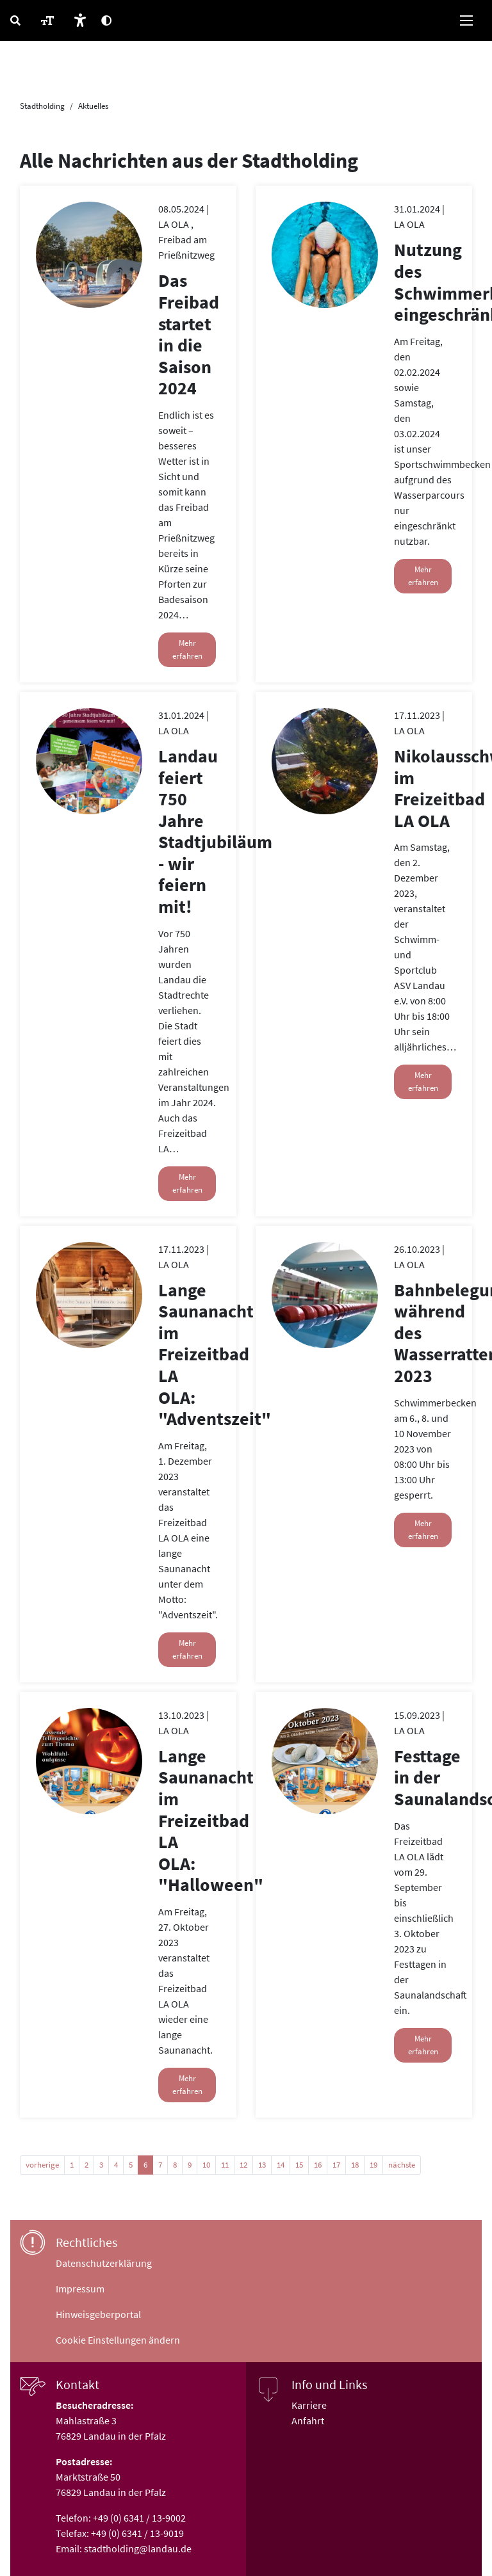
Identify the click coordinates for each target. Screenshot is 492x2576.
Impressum (80, 2288)
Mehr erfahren (187, 649)
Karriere (309, 2405)
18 (355, 2164)
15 (299, 2164)
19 (373, 2164)
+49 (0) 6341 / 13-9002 (139, 2517)
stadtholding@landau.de (138, 2548)
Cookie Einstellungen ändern (118, 2339)
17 (336, 2164)
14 (280, 2164)
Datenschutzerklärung (104, 2263)
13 (262, 2164)
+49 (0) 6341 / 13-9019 (137, 2533)
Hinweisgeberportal (98, 2314)
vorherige (42, 2164)
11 (225, 2164)
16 (318, 2164)
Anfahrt (307, 2420)
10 (206, 2164)
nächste (401, 2164)
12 (243, 2164)
